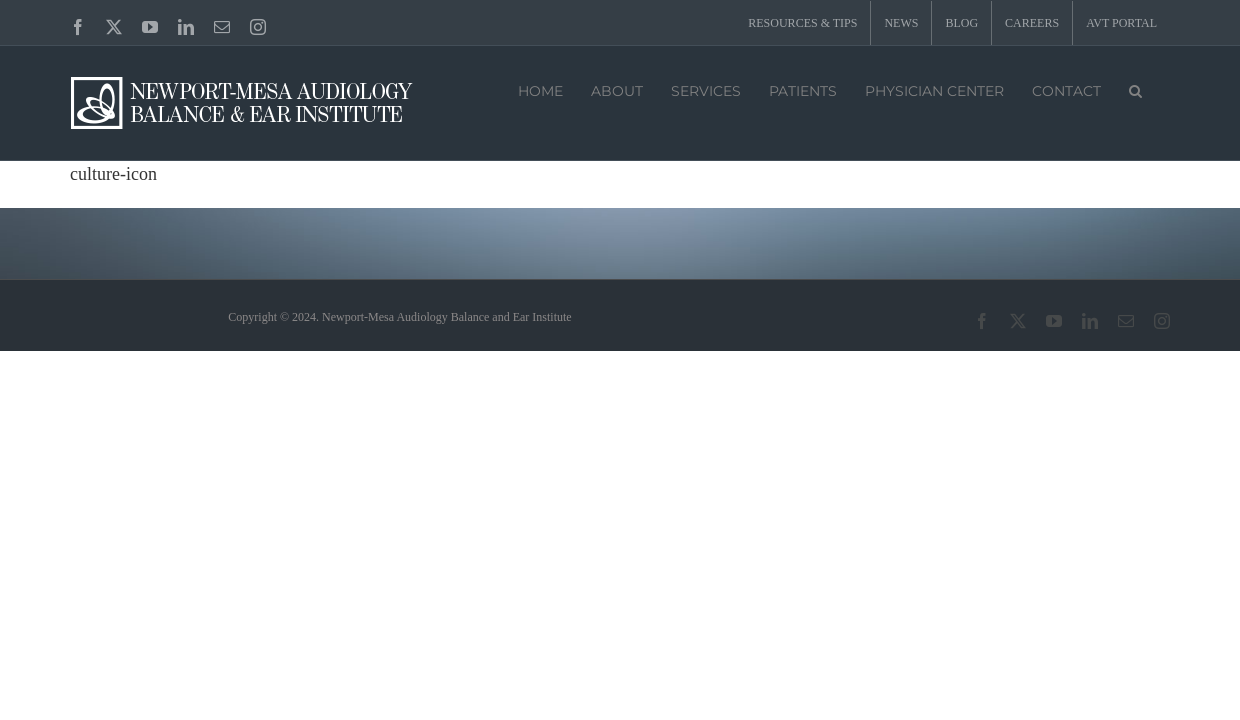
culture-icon (113, 174)
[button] (1135, 89)
